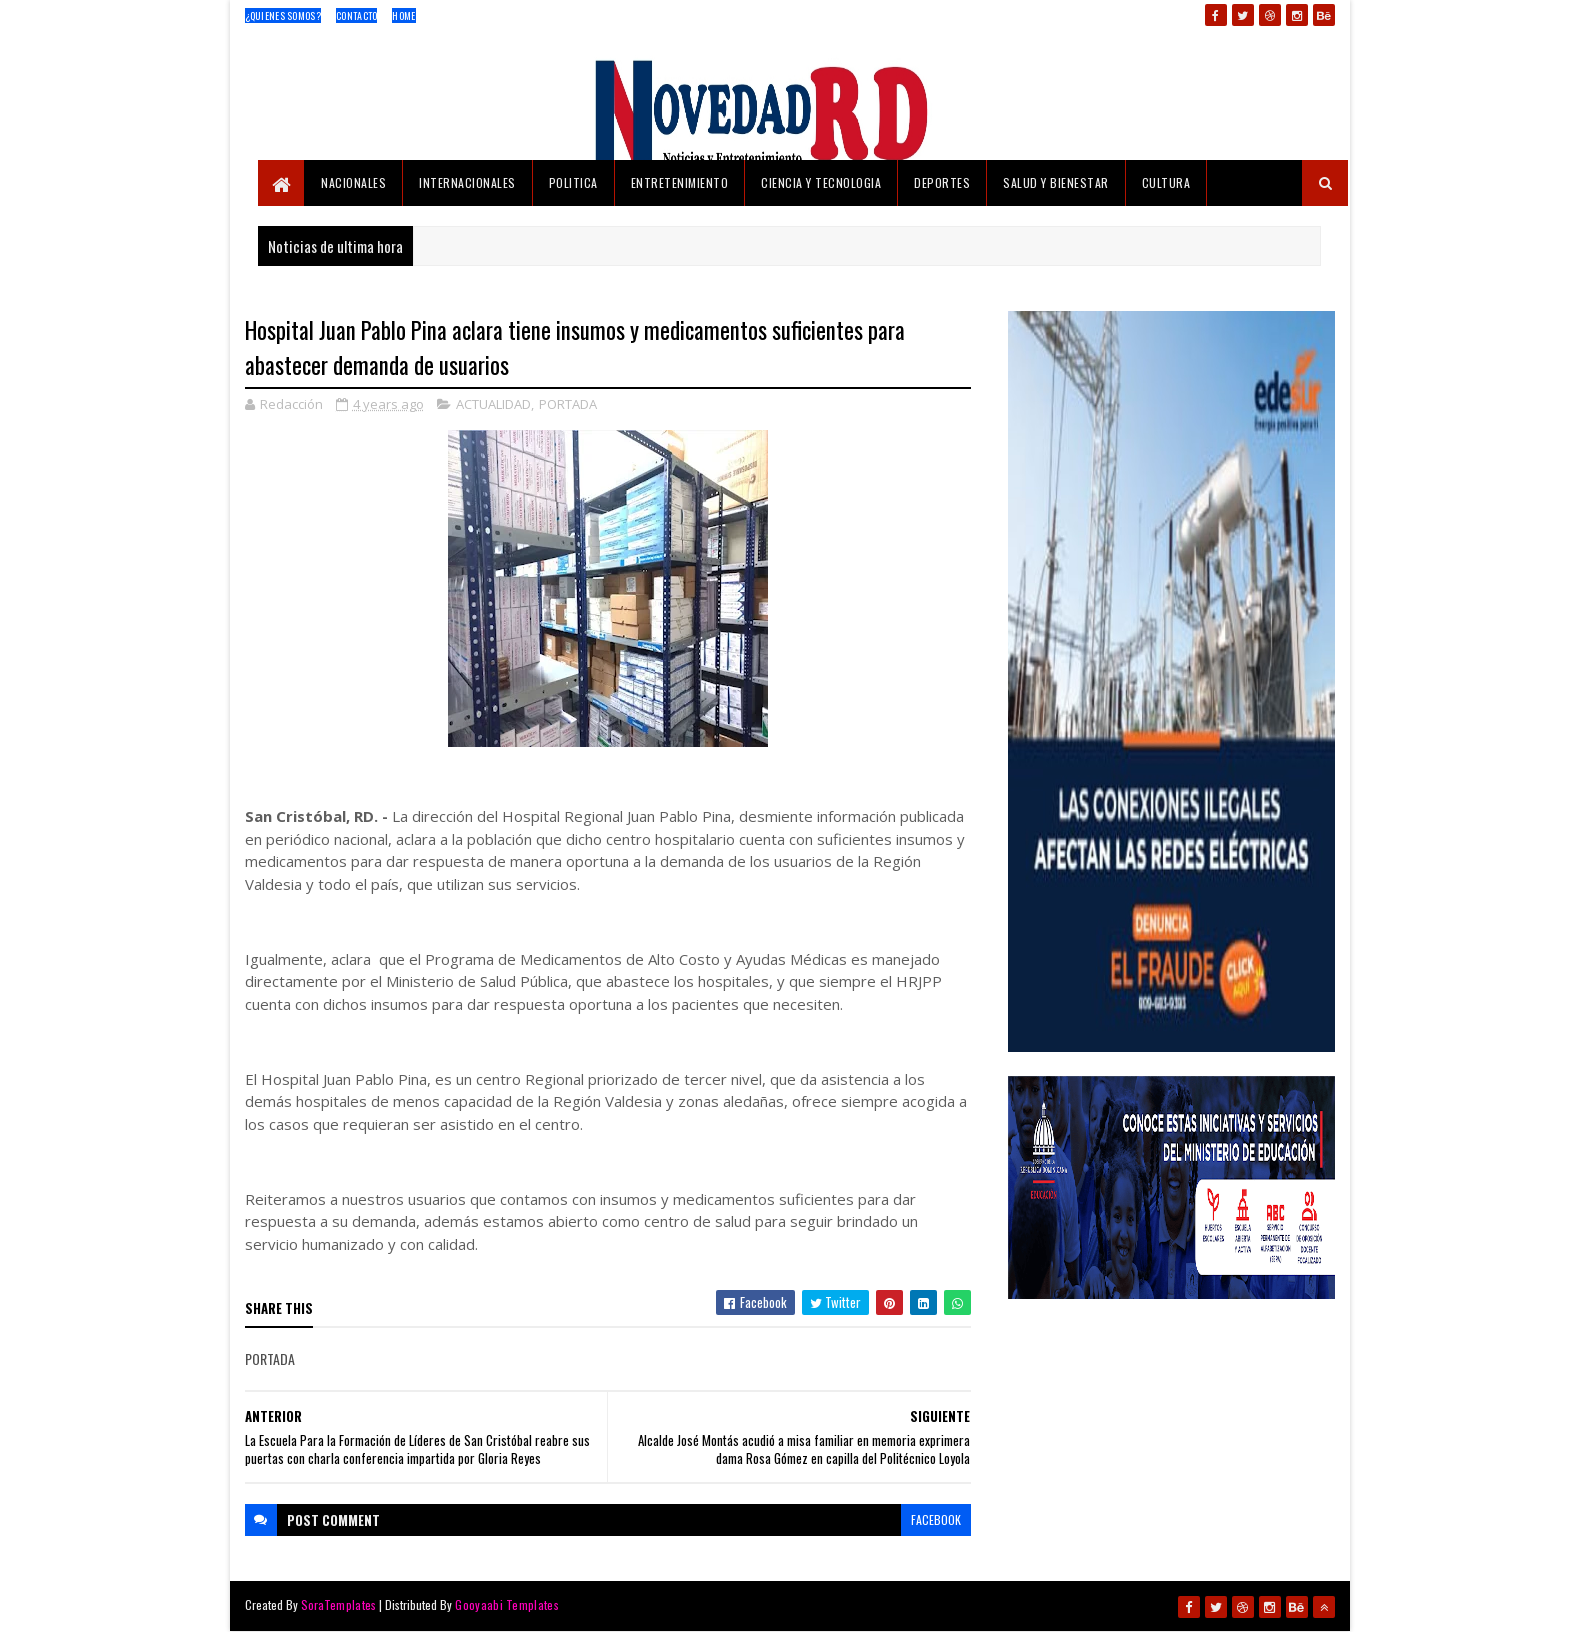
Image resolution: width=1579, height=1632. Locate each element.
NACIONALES (353, 182)
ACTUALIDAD (493, 404)
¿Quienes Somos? (283, 15)
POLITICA (573, 182)
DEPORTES (942, 182)
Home (403, 15)
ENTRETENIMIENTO (680, 182)
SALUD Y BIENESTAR (1056, 182)
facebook (936, 1519)
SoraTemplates (339, 1604)
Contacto (356, 15)
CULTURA (1166, 182)
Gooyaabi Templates (506, 1604)
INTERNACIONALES (467, 182)
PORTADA (568, 404)
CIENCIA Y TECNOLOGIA (821, 182)
